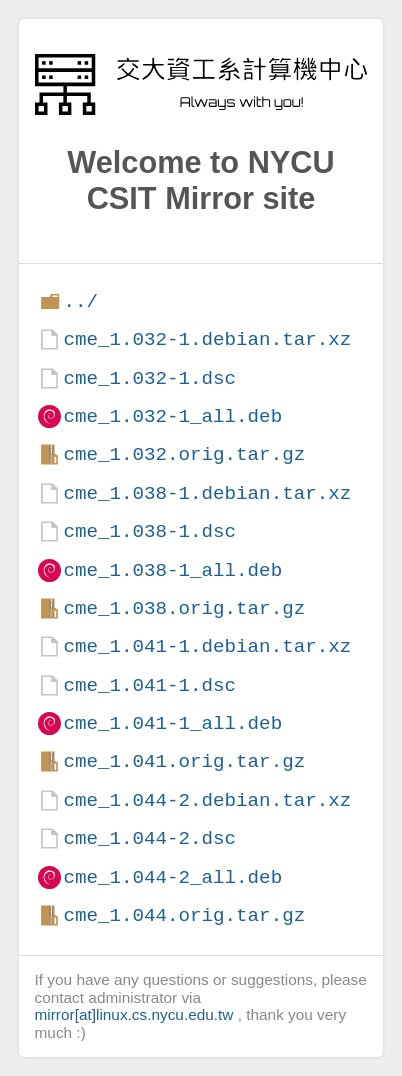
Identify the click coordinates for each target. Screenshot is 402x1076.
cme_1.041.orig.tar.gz (184, 761)
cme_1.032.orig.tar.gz (184, 454)
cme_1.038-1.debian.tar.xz (207, 493)
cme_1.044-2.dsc (149, 838)
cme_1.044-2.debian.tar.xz (207, 800)
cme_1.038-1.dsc (149, 531)
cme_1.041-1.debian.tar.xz (207, 646)
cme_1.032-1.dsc (149, 378)
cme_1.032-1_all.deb (172, 416)
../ (80, 301)
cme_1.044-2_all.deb (172, 877)
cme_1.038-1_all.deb (172, 570)
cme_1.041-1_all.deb (172, 723)
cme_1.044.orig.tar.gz (184, 915)
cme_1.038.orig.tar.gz (184, 608)
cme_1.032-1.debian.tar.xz (207, 339)
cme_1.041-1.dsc (149, 685)
